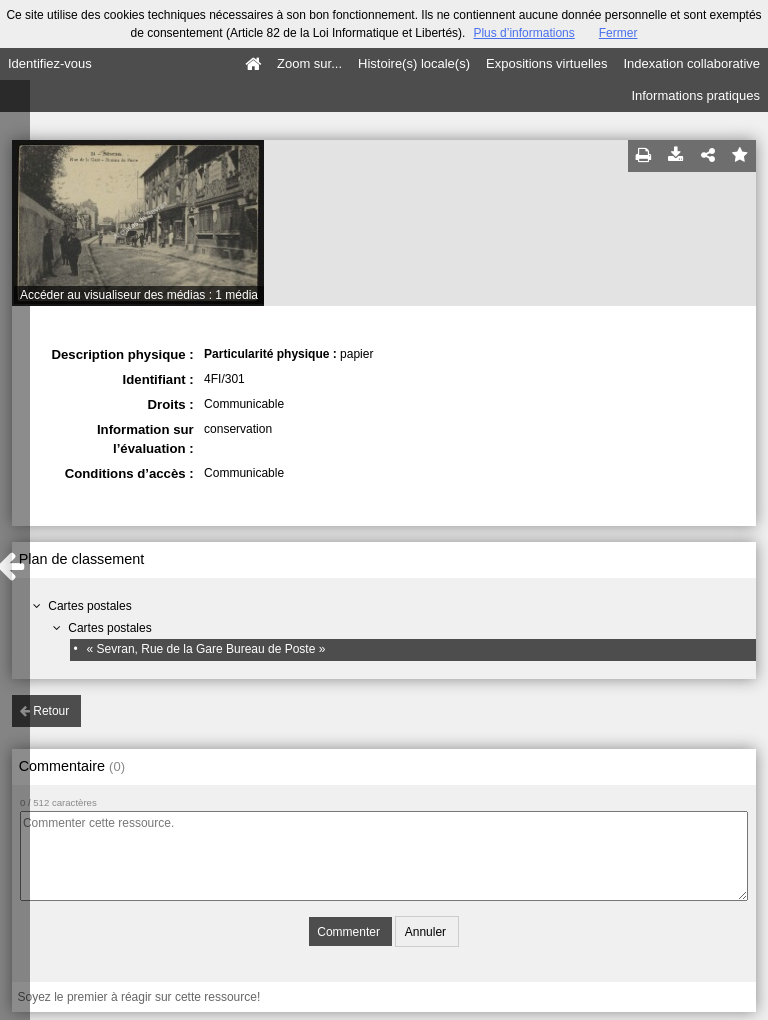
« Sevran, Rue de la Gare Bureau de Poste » (206, 649)
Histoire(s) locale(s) (414, 63)
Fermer (618, 33)
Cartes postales (89, 606)
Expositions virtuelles (546, 63)
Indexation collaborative (691, 63)
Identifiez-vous (50, 63)
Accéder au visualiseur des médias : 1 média (139, 295)
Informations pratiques (695, 95)
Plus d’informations (523, 33)
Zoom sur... (309, 63)
